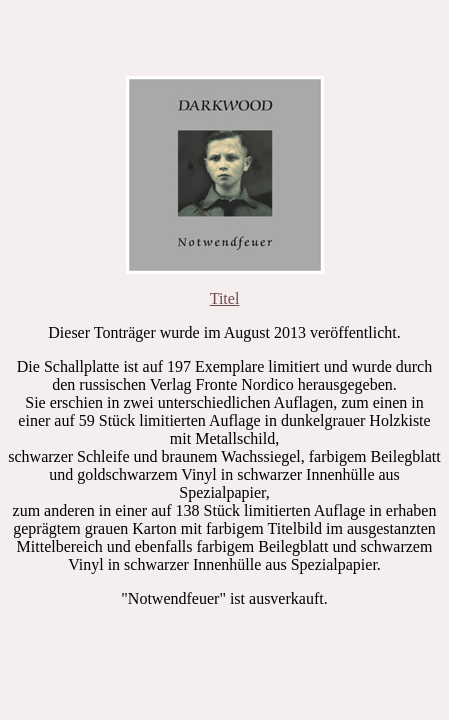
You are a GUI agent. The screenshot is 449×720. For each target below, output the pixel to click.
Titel (225, 298)
